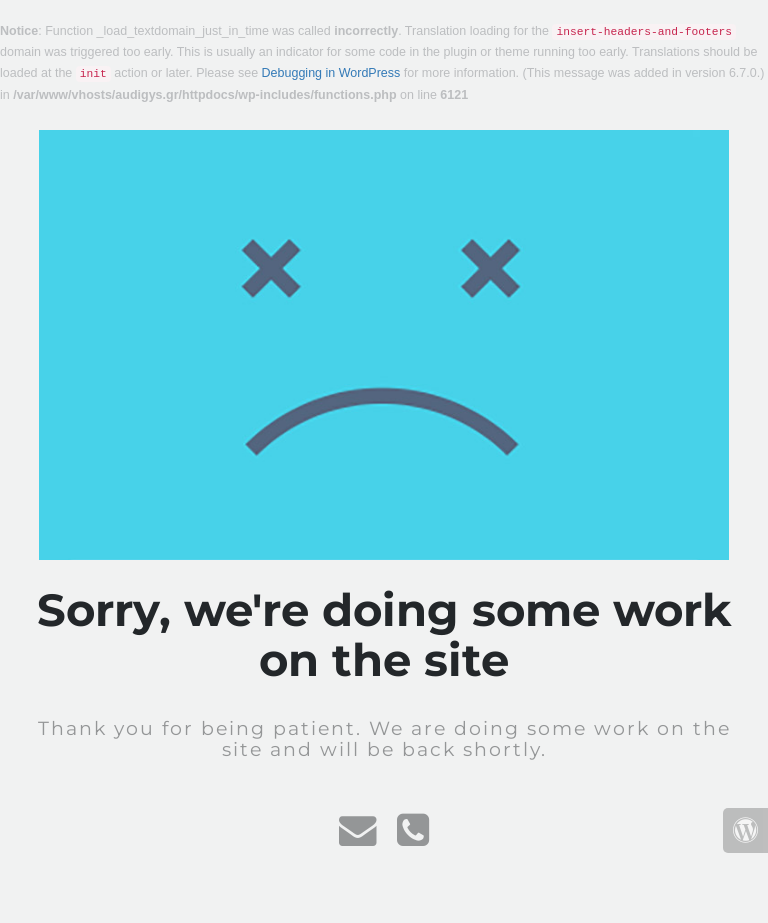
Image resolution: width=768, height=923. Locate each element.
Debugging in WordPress (331, 73)
